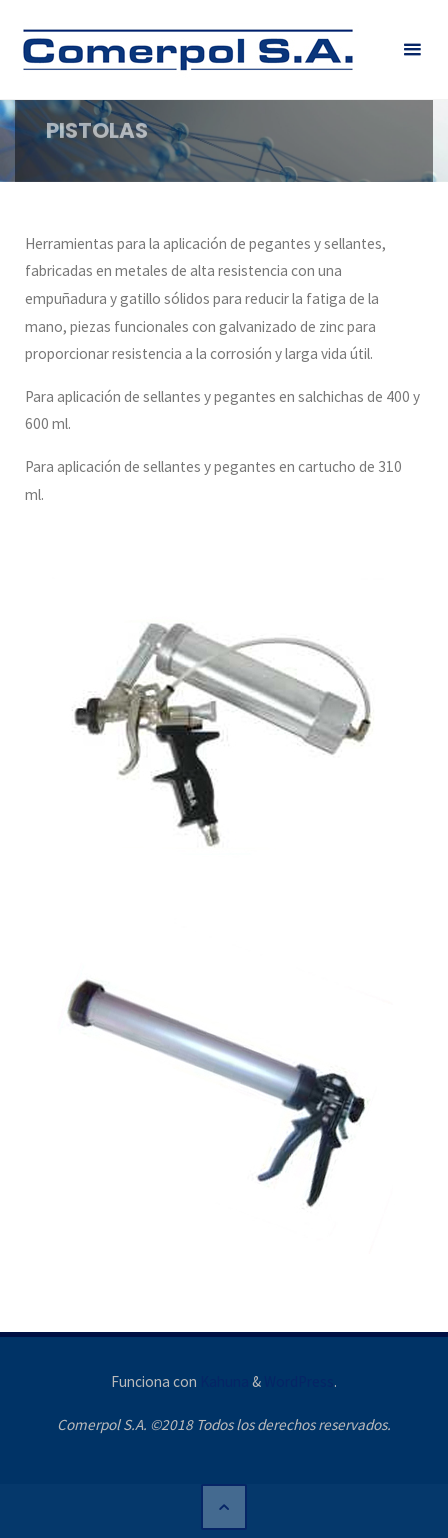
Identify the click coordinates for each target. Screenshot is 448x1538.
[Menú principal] (412, 50)
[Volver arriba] (224, 1507)
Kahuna (223, 1381)
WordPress (299, 1381)
